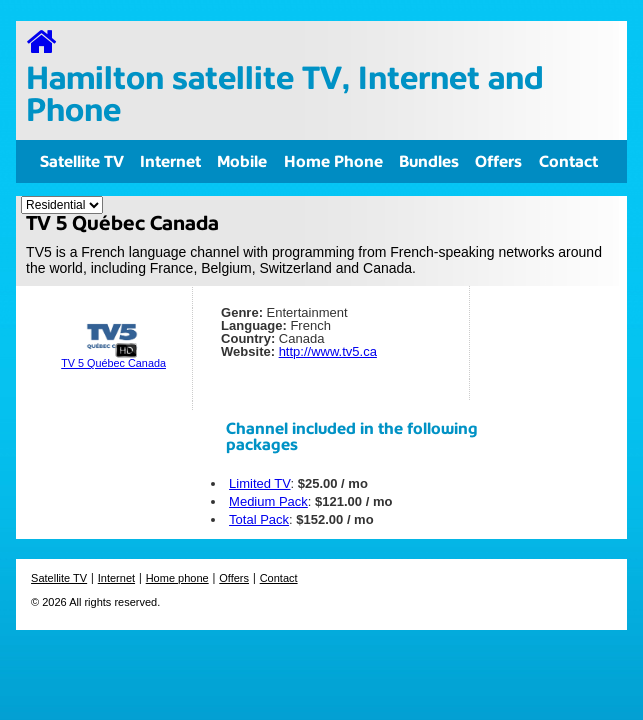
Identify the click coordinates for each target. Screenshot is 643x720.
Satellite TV (82, 161)
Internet (170, 161)
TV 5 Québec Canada (113, 363)
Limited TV (259, 483)
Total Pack (259, 519)
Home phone (177, 578)
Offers (498, 161)
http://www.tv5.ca (328, 351)
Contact (568, 161)
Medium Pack (268, 501)
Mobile (242, 161)
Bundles (429, 161)
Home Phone (333, 161)
